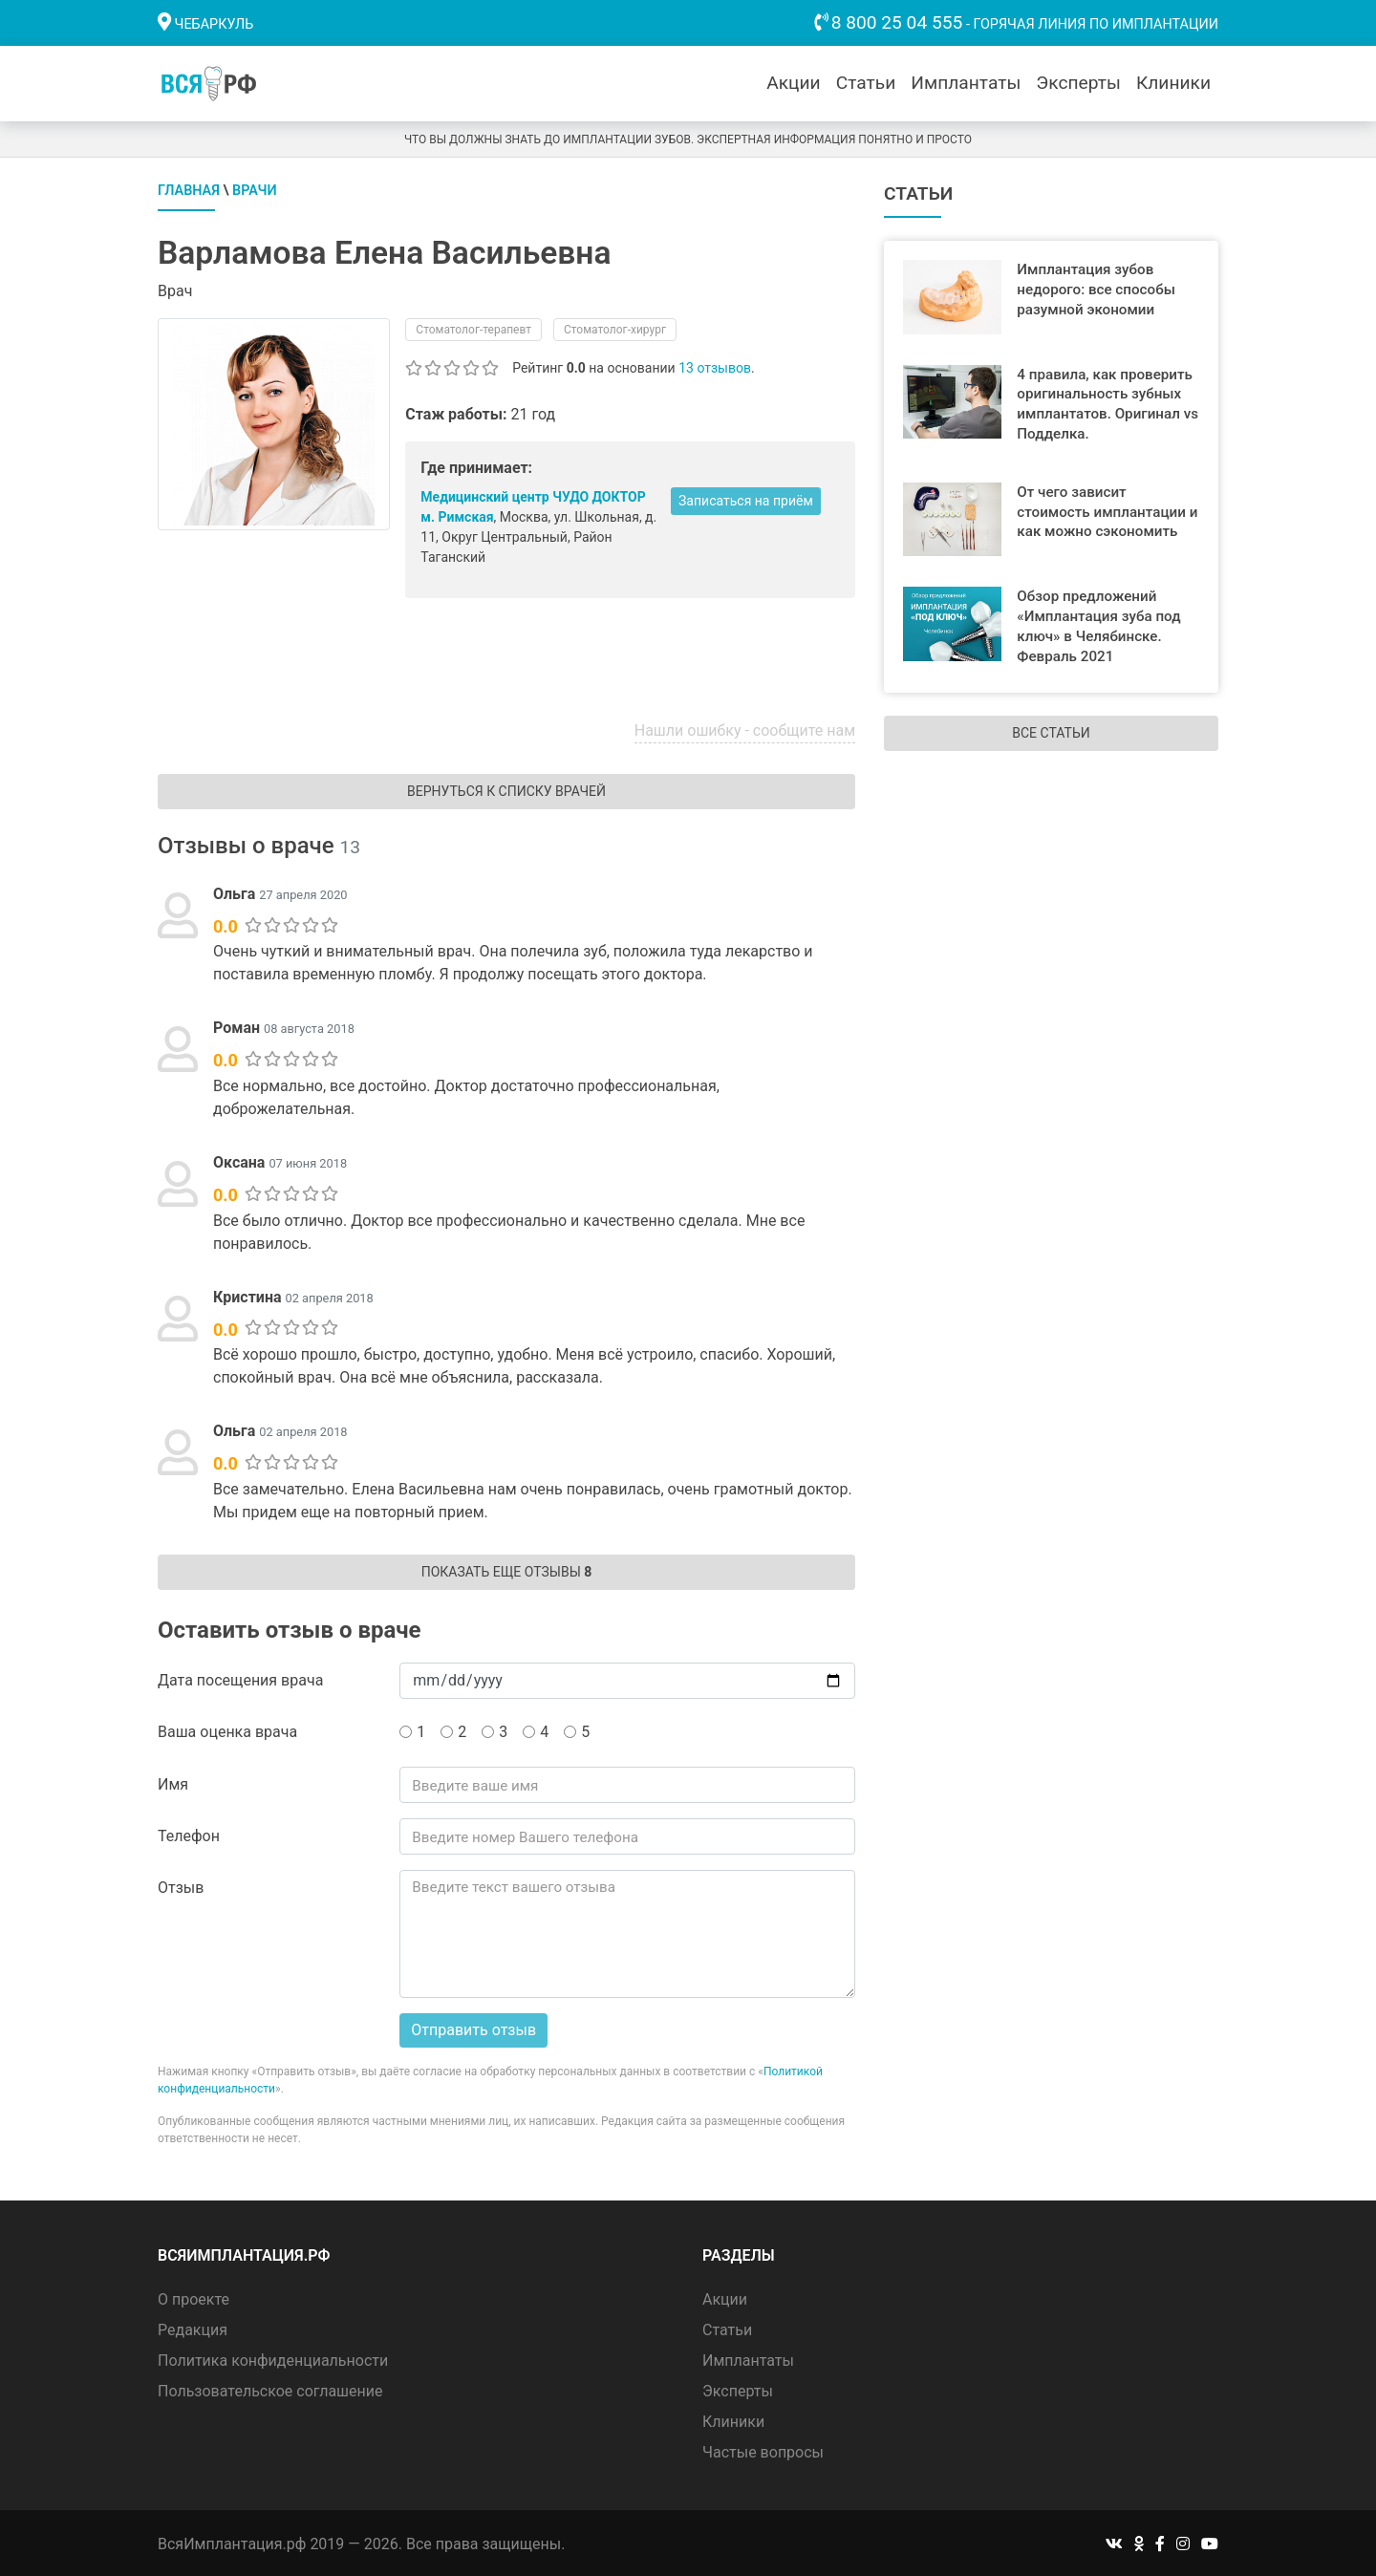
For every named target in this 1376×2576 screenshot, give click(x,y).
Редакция (192, 2327)
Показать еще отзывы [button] (506, 1570)
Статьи (866, 82)
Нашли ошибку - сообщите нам (744, 728)
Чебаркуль (214, 24)
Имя (173, 1782)
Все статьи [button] (1050, 731)
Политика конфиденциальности (273, 2358)
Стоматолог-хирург (615, 327)
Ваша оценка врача (227, 1730)
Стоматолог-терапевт (473, 327)
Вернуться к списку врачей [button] (506, 789)
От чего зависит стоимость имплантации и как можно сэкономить (1107, 510)
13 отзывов (714, 366)
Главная (189, 189)
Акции (793, 82)
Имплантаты (966, 82)
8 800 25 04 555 (897, 22)
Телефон (189, 1834)
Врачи (254, 189)
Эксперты (1078, 82)
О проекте (193, 2296)
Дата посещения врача (240, 1678)
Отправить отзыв (473, 2028)
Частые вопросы (763, 2449)
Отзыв (181, 1886)
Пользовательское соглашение (270, 2388)
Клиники (1173, 82)
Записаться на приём (745, 498)
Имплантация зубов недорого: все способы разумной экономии (1096, 287)
